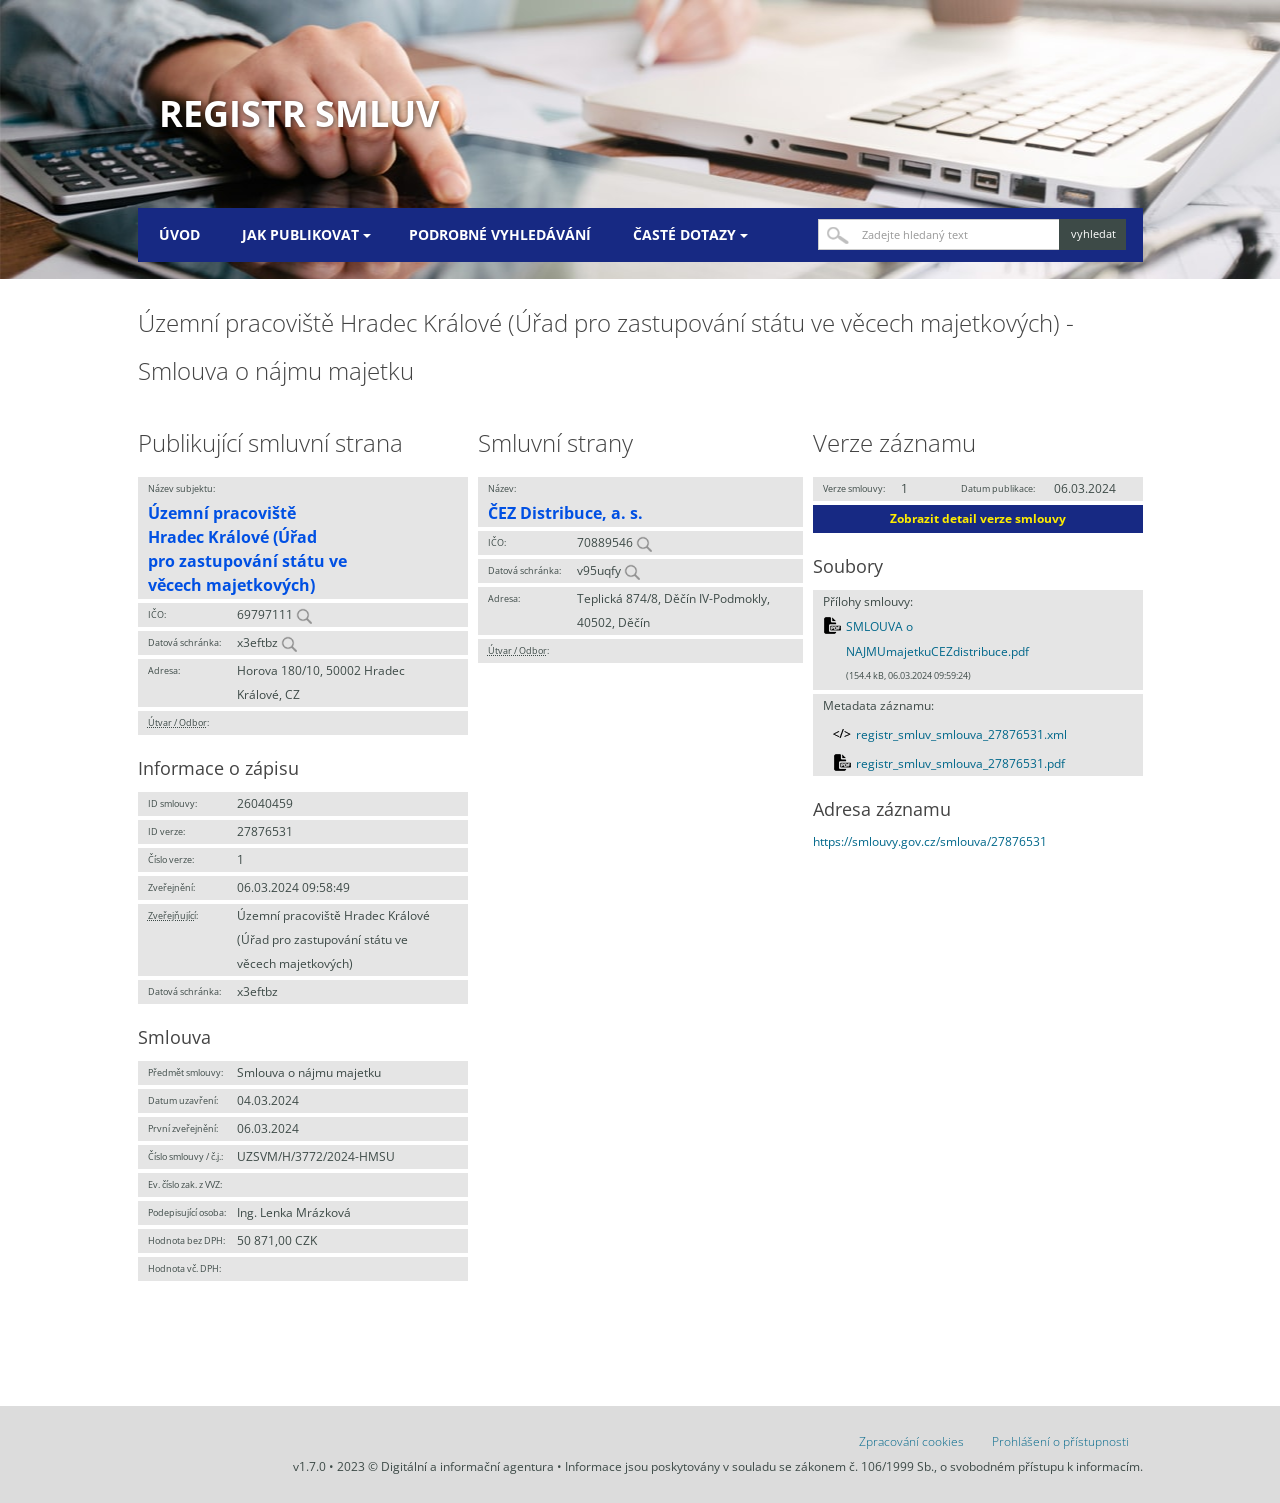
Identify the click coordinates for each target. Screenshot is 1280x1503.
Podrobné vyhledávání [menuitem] (500, 234)
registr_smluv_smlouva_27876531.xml (961, 734)
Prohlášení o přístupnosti (1060, 1441)
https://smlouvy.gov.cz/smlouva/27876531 (930, 841)
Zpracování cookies (911, 1441)
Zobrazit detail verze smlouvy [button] (978, 518)
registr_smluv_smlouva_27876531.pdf (960, 763)
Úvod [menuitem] (179, 234)
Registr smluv (299, 113)
